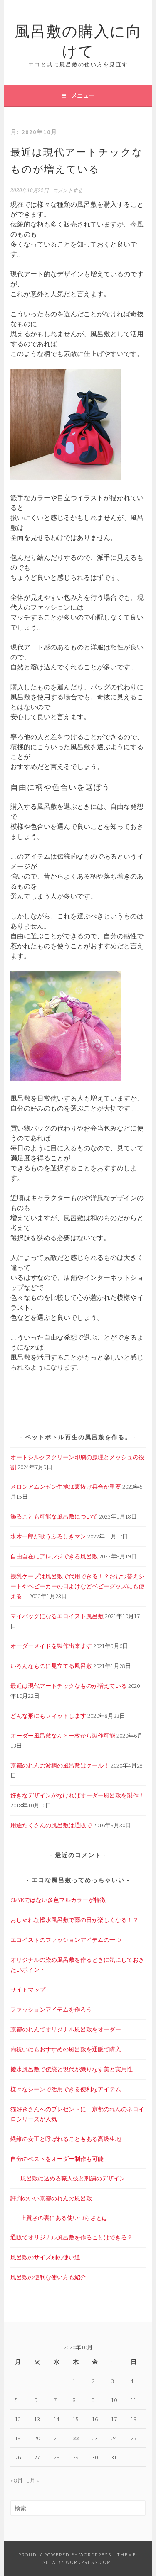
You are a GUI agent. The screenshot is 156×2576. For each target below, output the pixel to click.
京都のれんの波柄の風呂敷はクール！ (59, 1765)
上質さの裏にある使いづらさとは (64, 2218)
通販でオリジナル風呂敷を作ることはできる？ (71, 2237)
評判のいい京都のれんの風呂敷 (51, 2198)
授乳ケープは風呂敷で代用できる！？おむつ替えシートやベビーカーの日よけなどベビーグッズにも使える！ (77, 1586)
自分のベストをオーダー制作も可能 (57, 2159)
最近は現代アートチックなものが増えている (68, 1686)
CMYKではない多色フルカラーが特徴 (58, 1900)
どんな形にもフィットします (48, 1715)
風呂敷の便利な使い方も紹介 (48, 2277)
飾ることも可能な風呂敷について (54, 1516)
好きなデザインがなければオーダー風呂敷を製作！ (77, 1795)
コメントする (68, 190)
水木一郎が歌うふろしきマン (48, 1536)
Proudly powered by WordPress (64, 2555)
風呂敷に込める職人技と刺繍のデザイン (72, 2178)
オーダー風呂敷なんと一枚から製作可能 (62, 1735)
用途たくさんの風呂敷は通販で (51, 1825)
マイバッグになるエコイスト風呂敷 (57, 1616)
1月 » (33, 2480)
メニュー (82, 95)
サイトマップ (27, 1989)
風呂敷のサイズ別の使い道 (45, 2257)
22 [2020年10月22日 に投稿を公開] (76, 2438)
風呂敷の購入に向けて (78, 40)
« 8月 (16, 2480)
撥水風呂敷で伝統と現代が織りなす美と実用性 (71, 2069)
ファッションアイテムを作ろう (51, 2009)
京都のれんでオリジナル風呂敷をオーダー (65, 2029)
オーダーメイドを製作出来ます (51, 1646)
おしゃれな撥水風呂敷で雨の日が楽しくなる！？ (74, 1920)
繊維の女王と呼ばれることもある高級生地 (65, 2139)
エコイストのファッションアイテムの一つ (65, 1940)
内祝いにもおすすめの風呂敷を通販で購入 (65, 2049)
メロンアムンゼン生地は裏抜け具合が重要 (65, 1486)
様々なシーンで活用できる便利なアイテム (65, 2089)
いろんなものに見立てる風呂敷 (51, 1666)
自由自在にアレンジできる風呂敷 (54, 1556)
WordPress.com (88, 2562)
